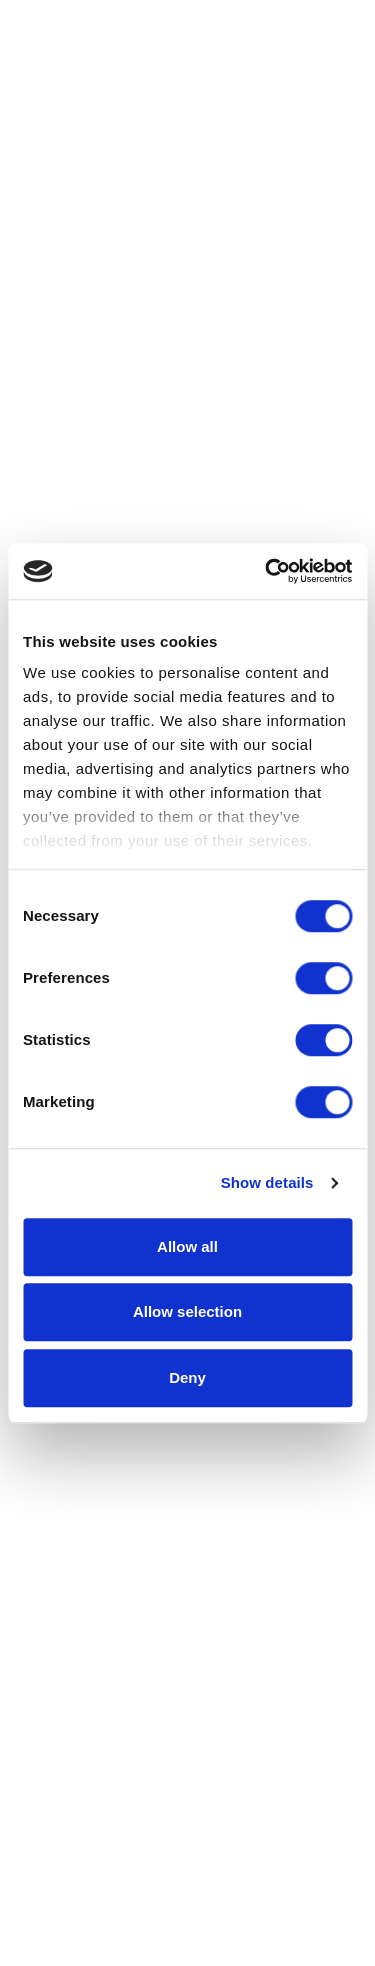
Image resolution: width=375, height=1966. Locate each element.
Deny (187, 1377)
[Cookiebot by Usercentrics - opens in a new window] (267, 571)
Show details (267, 1182)
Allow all (187, 1246)
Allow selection (187, 1311)
